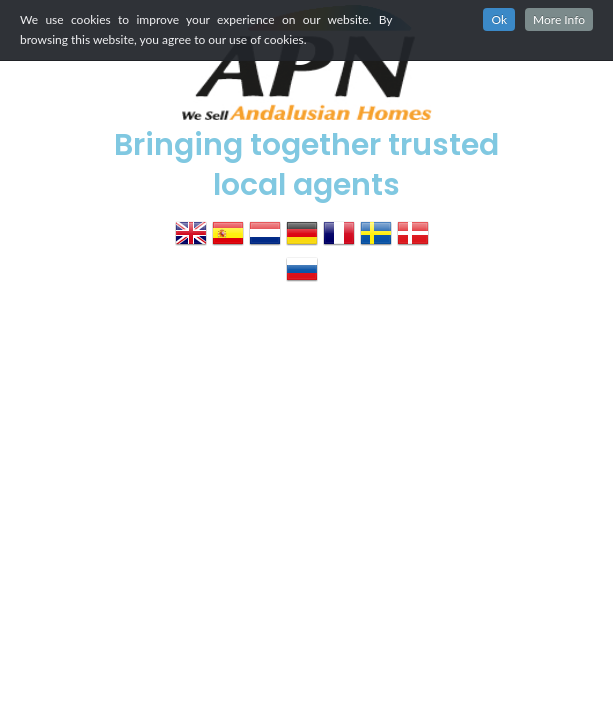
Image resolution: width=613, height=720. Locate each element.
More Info (559, 19)
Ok (499, 19)
